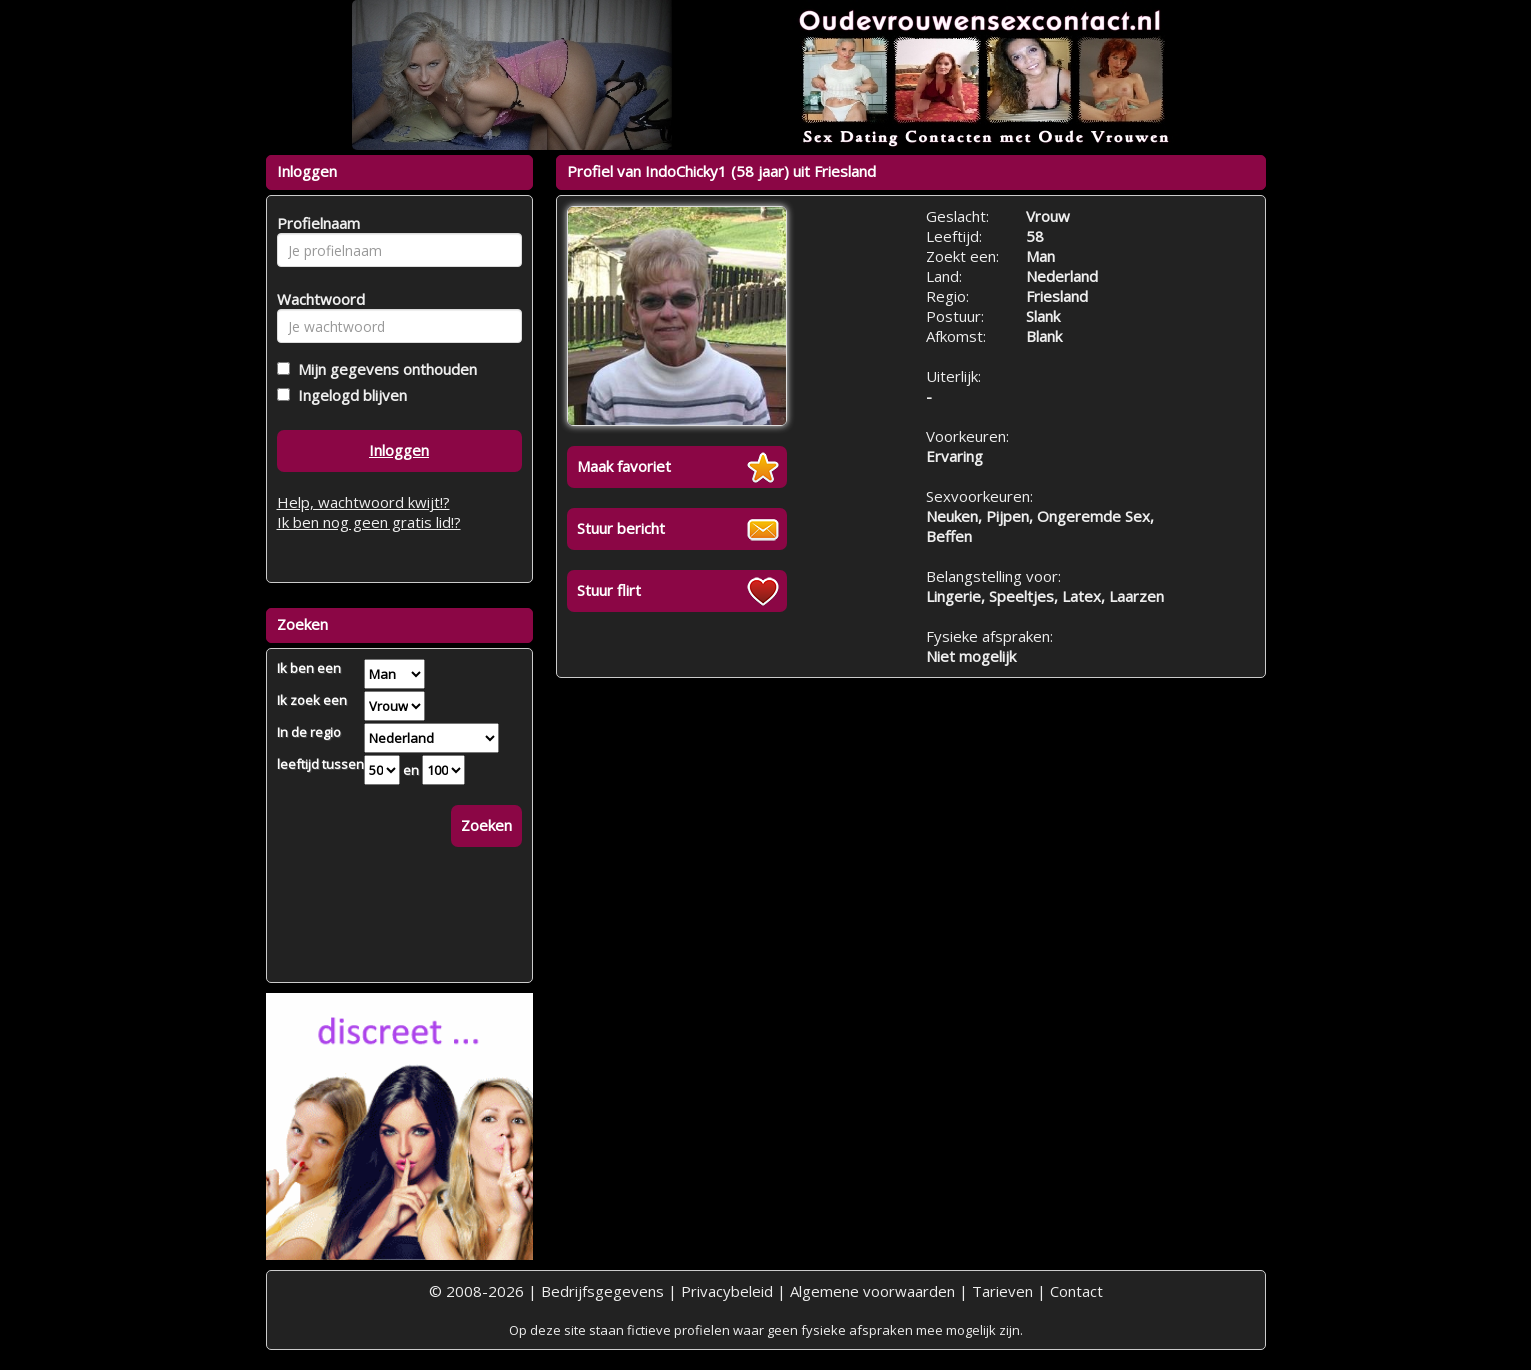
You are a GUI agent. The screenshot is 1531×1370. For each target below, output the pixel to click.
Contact (1076, 1291)
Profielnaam (315, 223)
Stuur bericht (621, 528)
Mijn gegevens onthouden (383, 369)
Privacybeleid (727, 1291)
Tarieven (1002, 1291)
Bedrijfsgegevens (602, 1291)
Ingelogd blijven (348, 395)
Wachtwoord (315, 299)
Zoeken (486, 825)
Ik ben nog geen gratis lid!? (369, 522)
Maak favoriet (624, 466)
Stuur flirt (609, 590)
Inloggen (399, 450)
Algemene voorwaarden (872, 1291)
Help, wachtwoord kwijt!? (363, 502)
